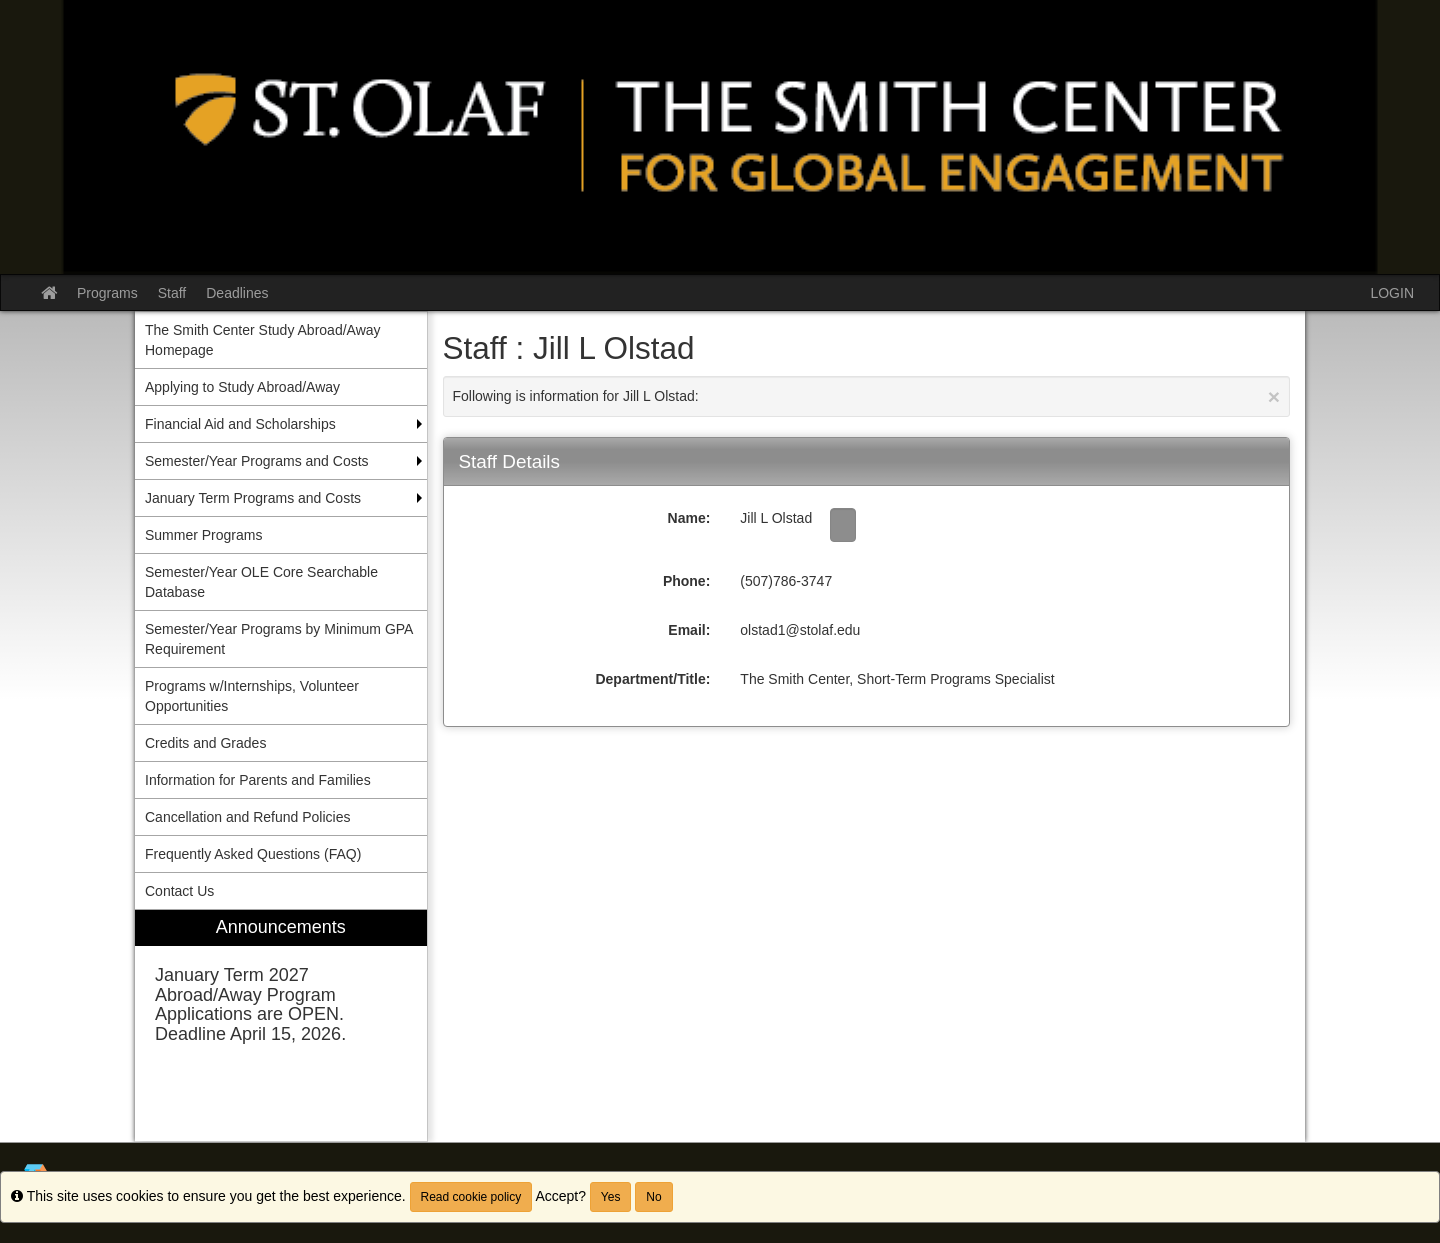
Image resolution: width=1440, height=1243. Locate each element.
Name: (689, 518)
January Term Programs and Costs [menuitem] (253, 498)
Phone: (686, 581)
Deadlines (237, 293)
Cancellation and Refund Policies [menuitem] (247, 817)
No (653, 1197)
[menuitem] (281, 1025)
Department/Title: (652, 679)
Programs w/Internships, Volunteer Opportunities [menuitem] (252, 696)
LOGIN (1392, 293)
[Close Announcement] (1274, 396)
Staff (172, 293)
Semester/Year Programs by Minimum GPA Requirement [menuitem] (279, 639)
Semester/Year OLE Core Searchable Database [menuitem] (261, 582)
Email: (689, 630)
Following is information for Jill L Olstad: (867, 396)
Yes (611, 1197)
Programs (107, 293)
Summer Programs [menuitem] (203, 535)
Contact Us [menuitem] (179, 891)
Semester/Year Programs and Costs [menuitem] (257, 461)
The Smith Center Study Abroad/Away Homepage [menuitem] (263, 340)
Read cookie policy (471, 1197)
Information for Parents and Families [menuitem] (258, 780)
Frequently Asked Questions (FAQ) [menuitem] (253, 854)
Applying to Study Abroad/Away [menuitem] (242, 387)
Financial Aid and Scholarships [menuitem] (240, 424)
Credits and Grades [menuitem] (205, 743)
